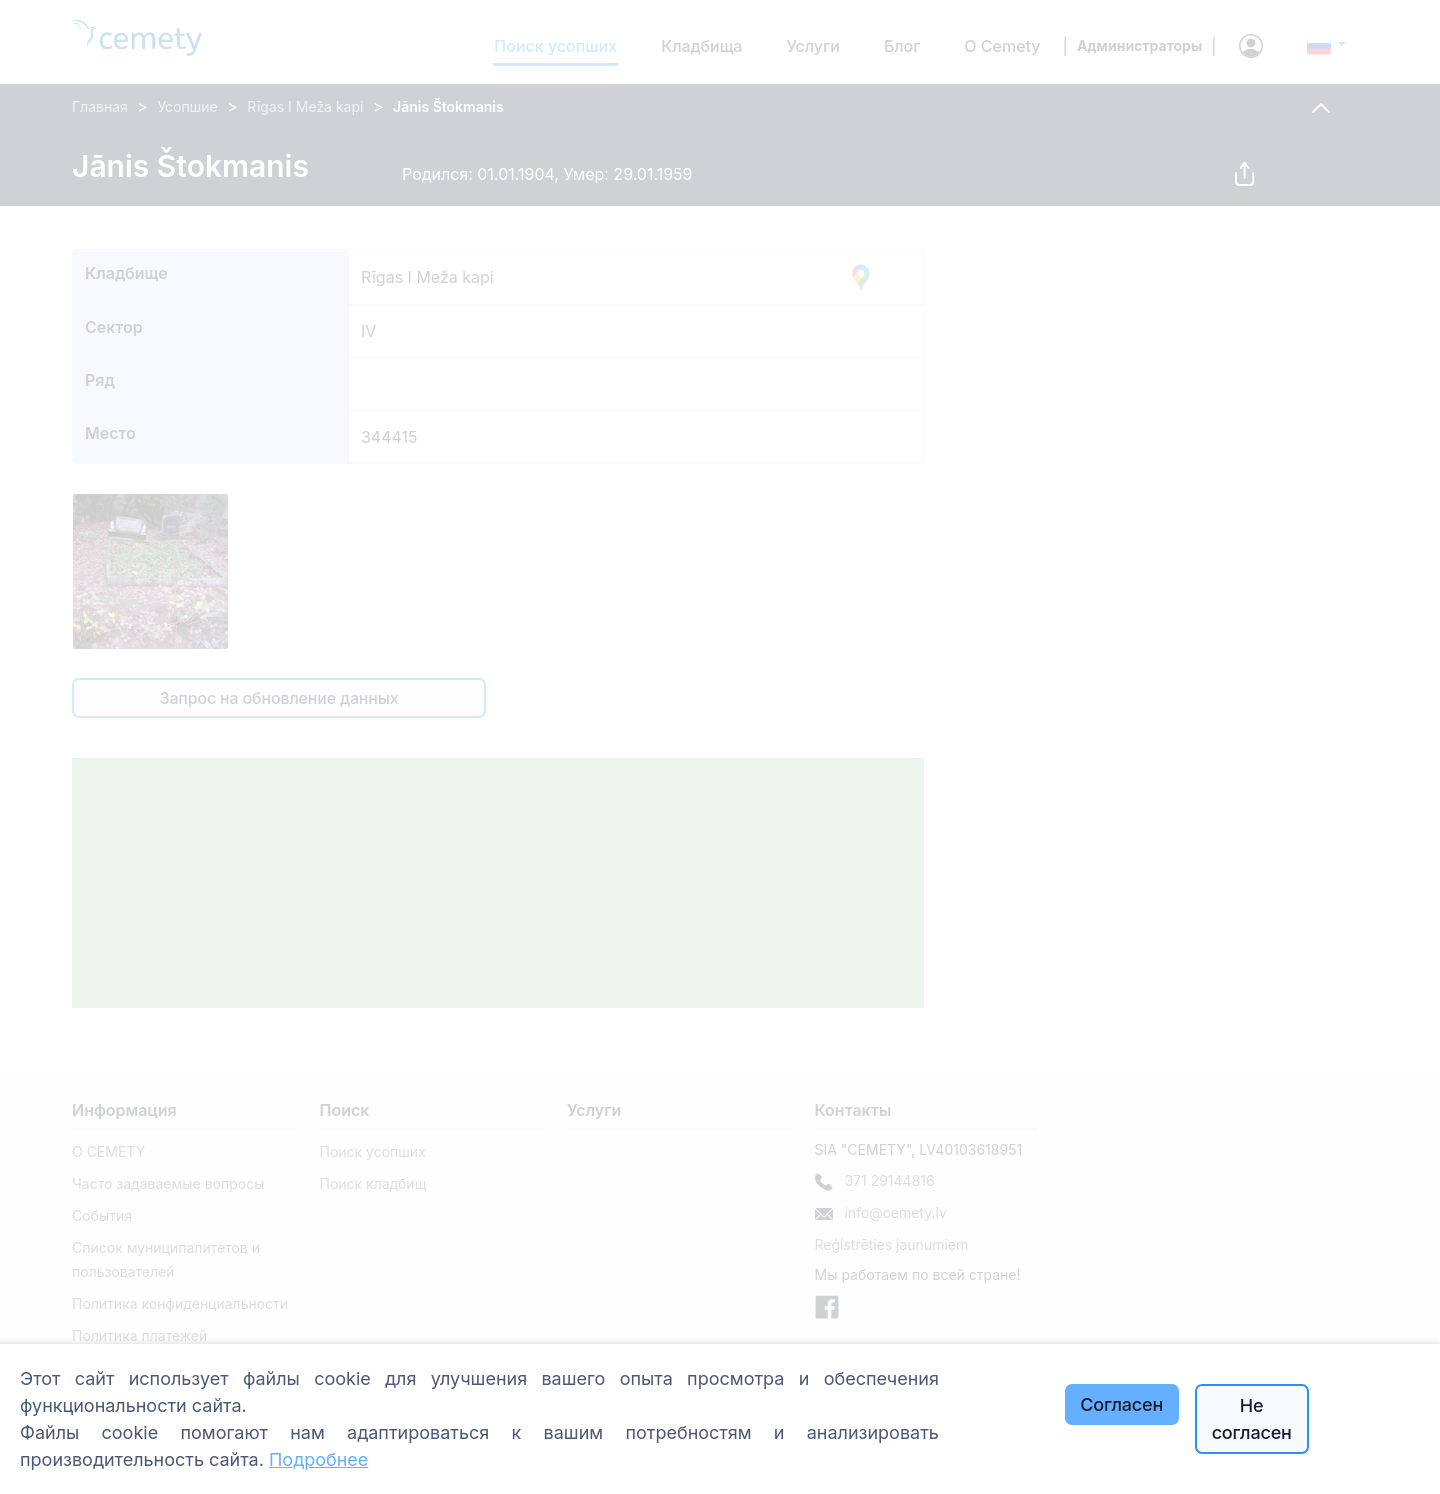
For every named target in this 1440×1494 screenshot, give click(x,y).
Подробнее (318, 1459)
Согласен (1121, 1404)
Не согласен (1252, 1419)
